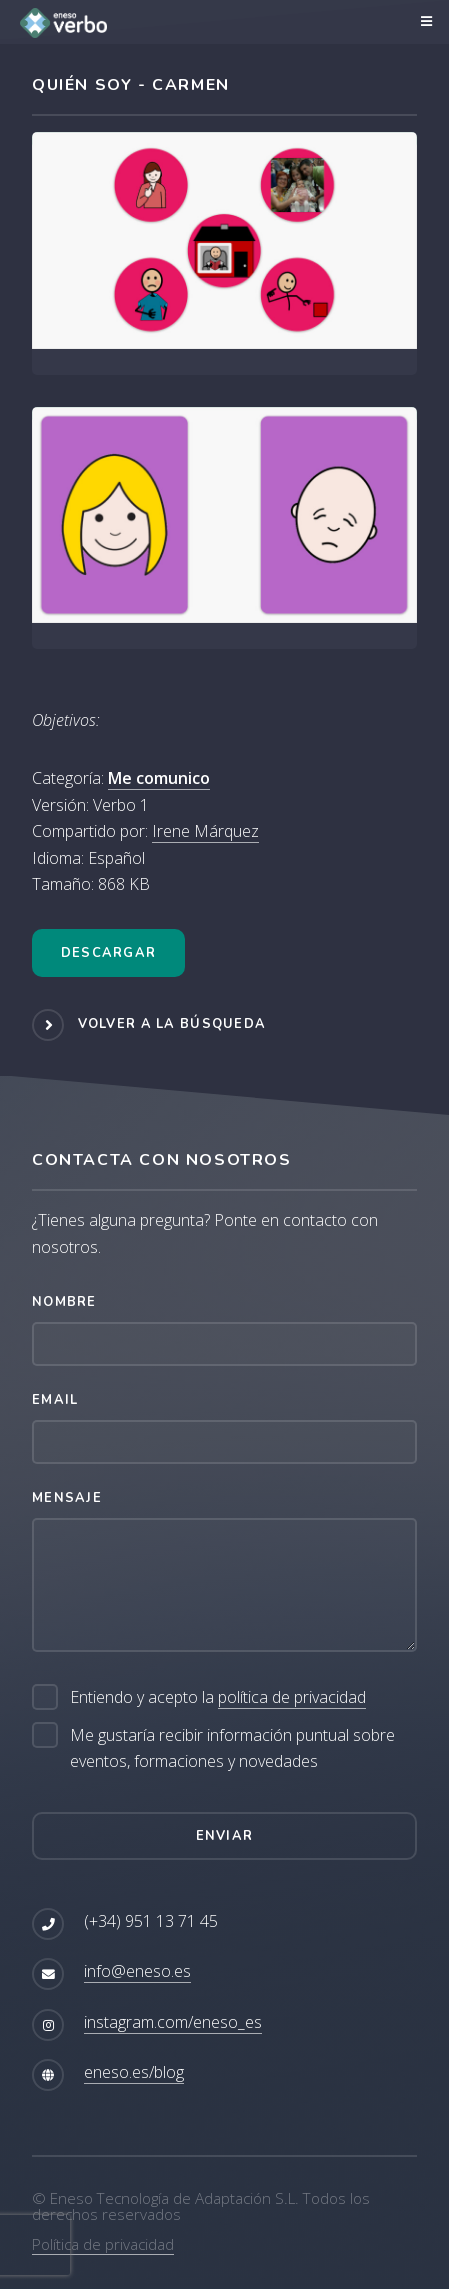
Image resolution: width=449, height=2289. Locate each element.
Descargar (109, 953)
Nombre (64, 1302)
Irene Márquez (205, 831)
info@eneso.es (137, 1971)
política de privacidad (292, 1697)
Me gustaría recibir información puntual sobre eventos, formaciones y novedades (232, 1748)
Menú (423, 22)
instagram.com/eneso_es (173, 2022)
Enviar (225, 1836)
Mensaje (67, 1498)
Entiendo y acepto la (218, 1697)
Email (55, 1400)
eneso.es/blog (134, 2072)
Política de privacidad (103, 2244)
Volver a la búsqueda (172, 1025)
